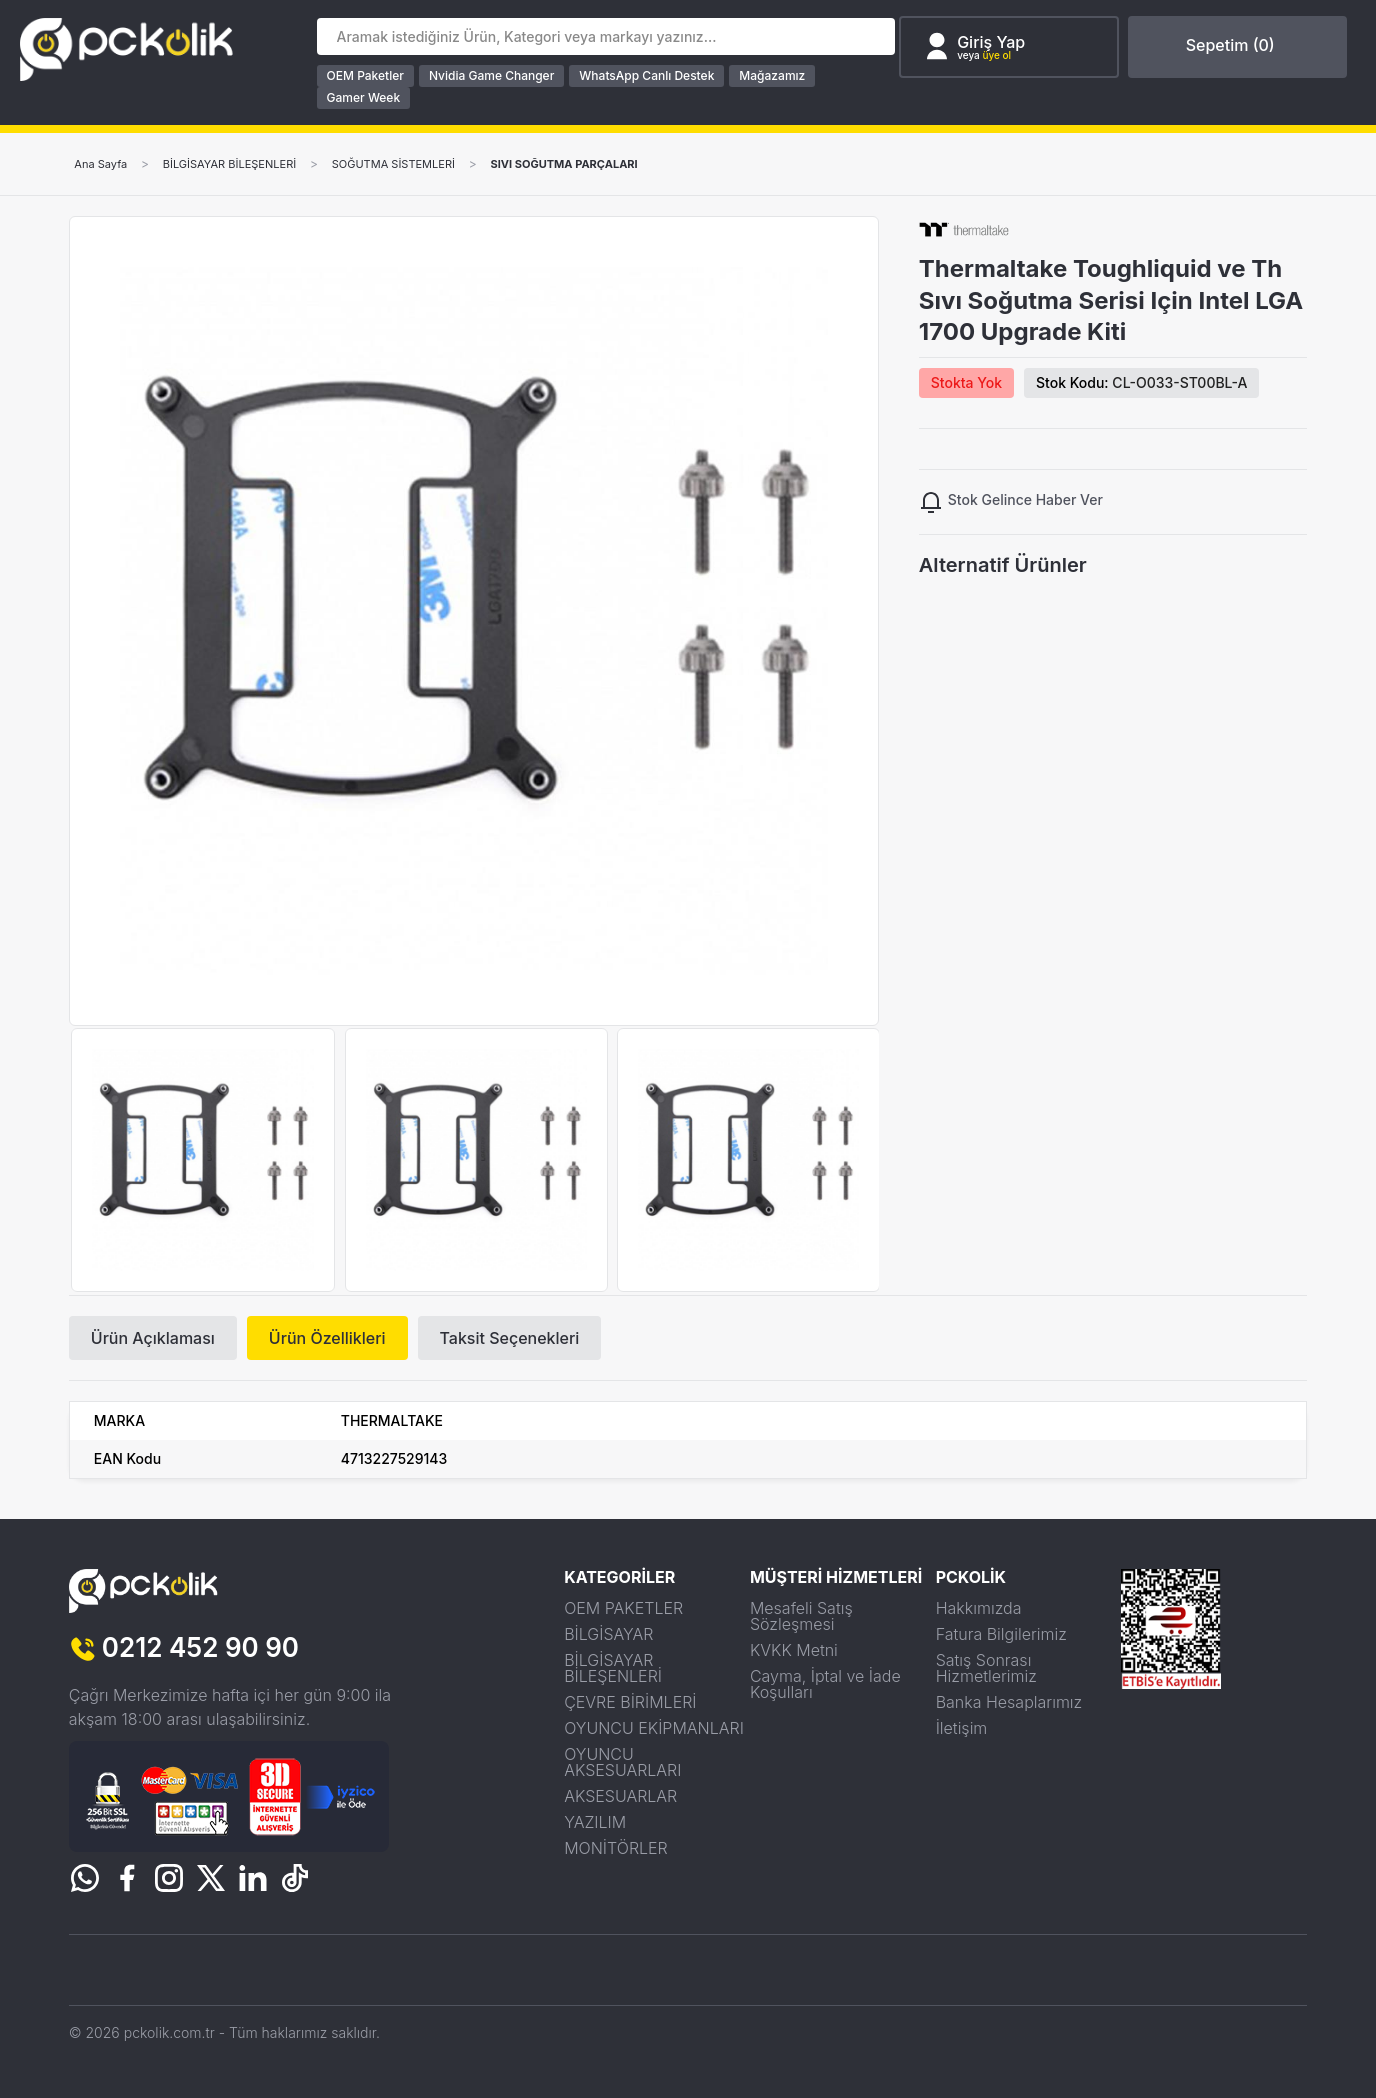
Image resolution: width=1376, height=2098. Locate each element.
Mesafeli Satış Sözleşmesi (801, 1616)
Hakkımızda (979, 1608)
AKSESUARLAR (620, 1796)
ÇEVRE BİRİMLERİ (630, 1702)
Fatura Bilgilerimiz (1001, 1634)
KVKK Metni (794, 1650)
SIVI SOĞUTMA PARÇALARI (602, 164)
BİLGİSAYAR (608, 1634)
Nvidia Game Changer (494, 75)
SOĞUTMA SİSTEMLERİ (418, 164)
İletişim (962, 1728)
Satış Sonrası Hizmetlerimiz (986, 1668)
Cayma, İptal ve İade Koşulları (825, 1684)
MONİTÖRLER (616, 1848)
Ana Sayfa (104, 164)
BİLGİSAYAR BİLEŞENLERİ (241, 164)
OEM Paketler (368, 75)
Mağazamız (776, 75)
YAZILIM (595, 1822)
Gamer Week (367, 97)
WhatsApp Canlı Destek (650, 75)
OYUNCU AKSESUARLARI (622, 1762)
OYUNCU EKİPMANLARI (654, 1728)
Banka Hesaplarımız (1009, 1702)
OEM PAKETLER (623, 1608)
